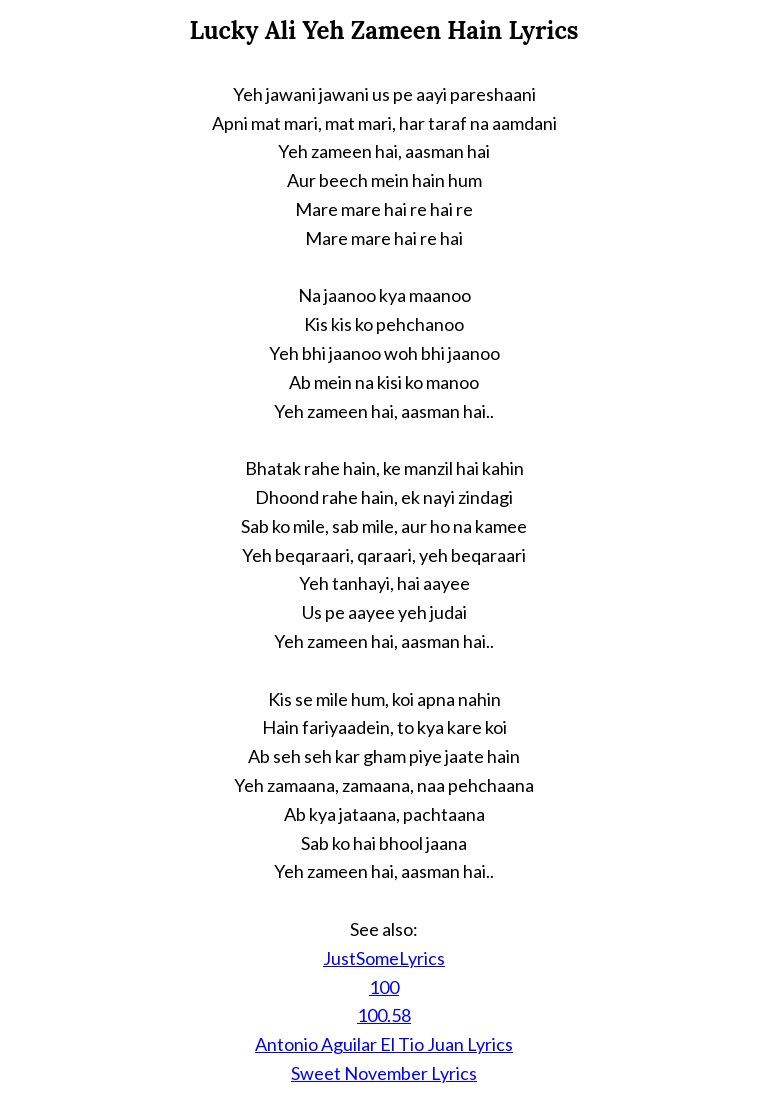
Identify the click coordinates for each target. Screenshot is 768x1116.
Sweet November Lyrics (384, 1073)
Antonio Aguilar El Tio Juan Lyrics (384, 1044)
